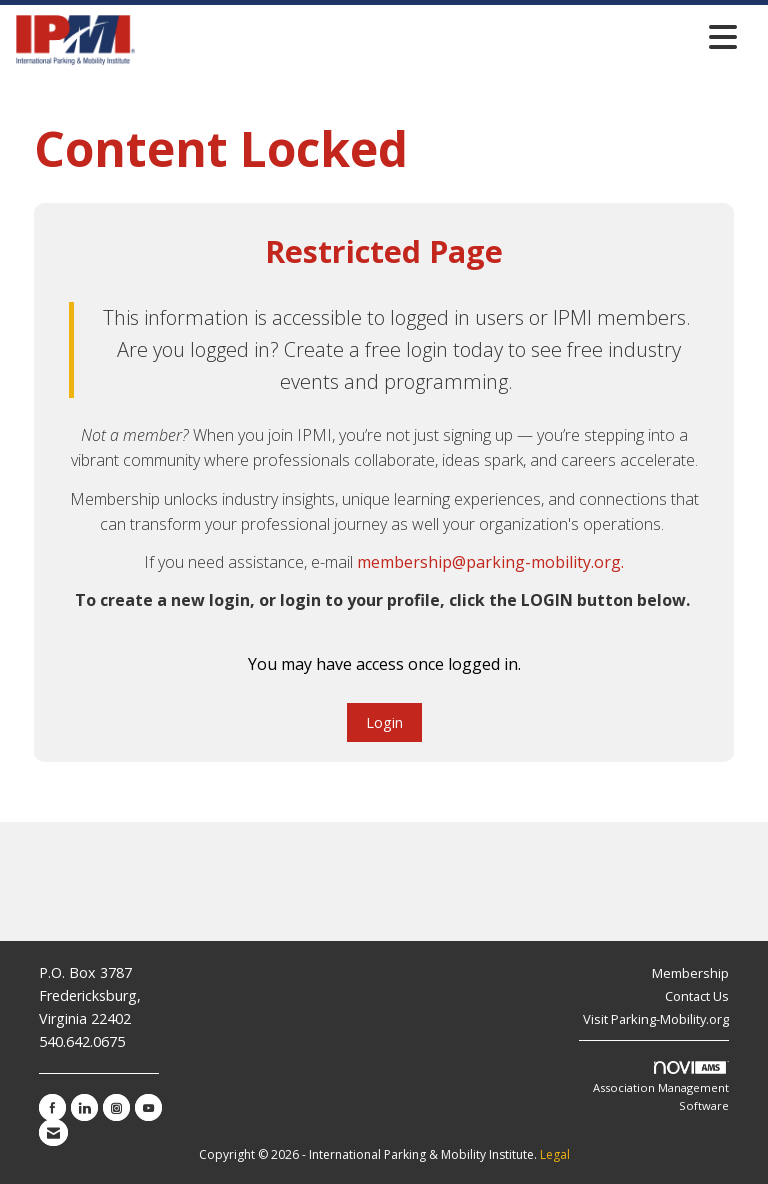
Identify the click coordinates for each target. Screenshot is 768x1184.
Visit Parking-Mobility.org (656, 1019)
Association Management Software (661, 1087)
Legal (555, 1154)
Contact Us (697, 996)
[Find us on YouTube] (148, 1107)
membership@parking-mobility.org (489, 562)
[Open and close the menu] (442, 36)
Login (384, 722)
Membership (690, 973)
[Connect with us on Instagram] (116, 1107)
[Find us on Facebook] (52, 1107)
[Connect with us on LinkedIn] (84, 1107)
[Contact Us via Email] (53, 1132)
